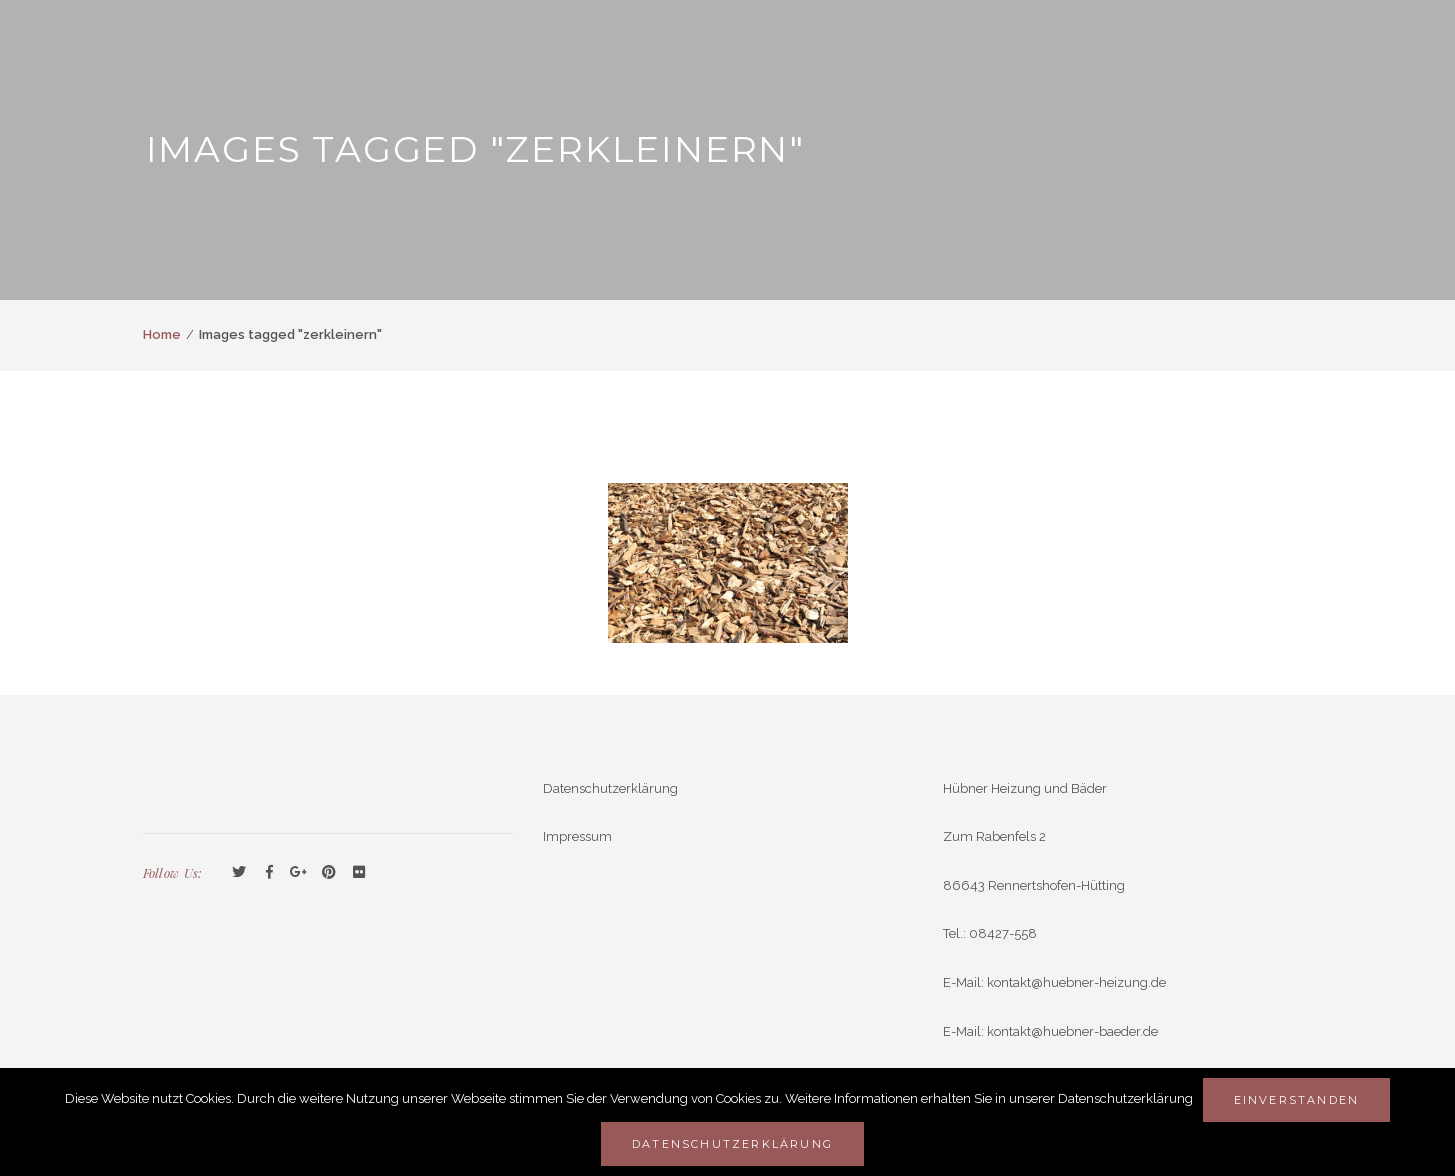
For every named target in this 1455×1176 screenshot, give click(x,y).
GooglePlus (299, 873)
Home (162, 334)
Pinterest (329, 873)
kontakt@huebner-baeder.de (1072, 1031)
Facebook (269, 873)
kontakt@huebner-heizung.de (1076, 982)
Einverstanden (1297, 1100)
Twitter (239, 873)
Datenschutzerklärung (610, 788)
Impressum (577, 836)
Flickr (359, 873)
